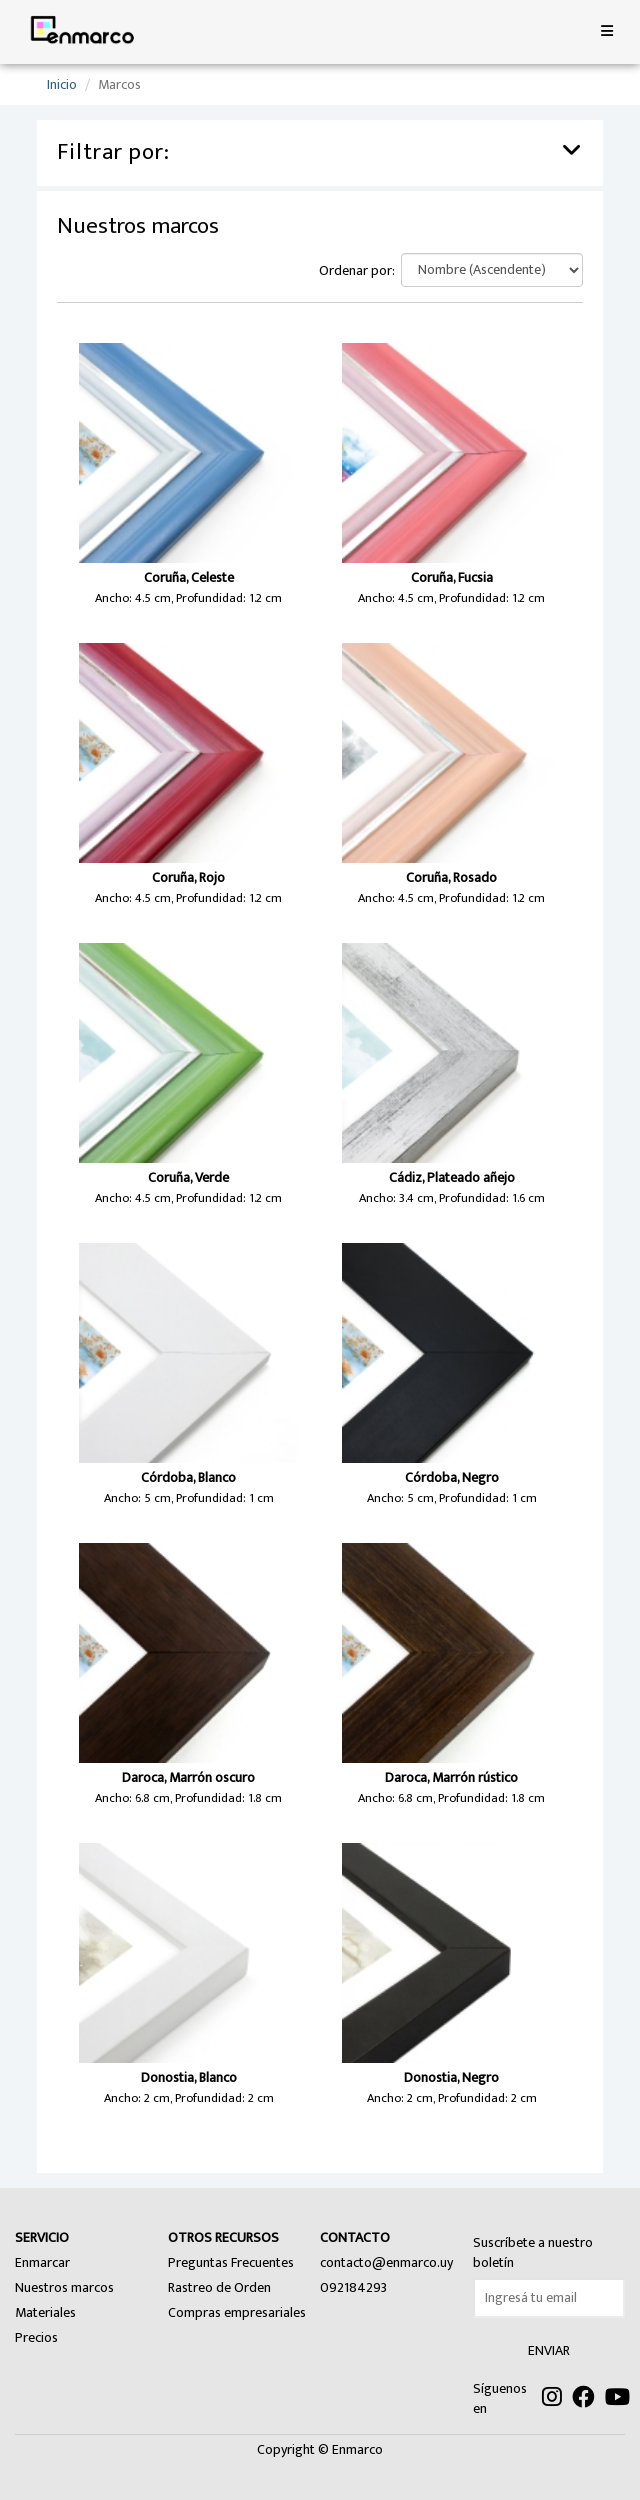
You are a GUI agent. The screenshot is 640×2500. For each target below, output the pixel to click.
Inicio (62, 84)
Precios (36, 2337)
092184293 (353, 2287)
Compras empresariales (237, 2312)
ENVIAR (549, 2350)
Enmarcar (42, 2262)
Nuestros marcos (64, 2287)
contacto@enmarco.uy (386, 2262)
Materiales (45, 2312)
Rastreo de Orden (219, 2287)
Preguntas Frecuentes (231, 2262)
